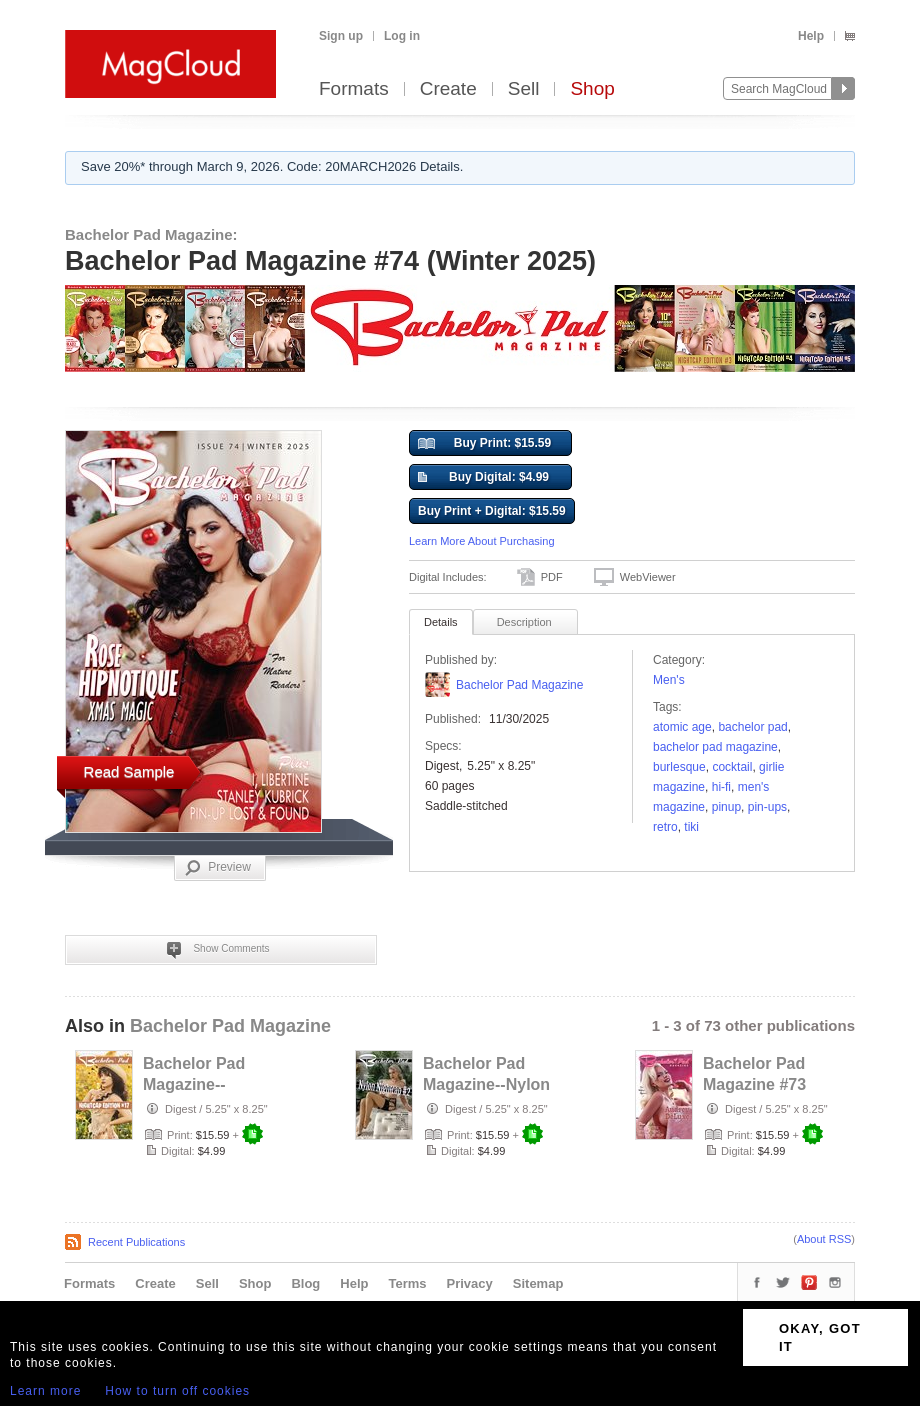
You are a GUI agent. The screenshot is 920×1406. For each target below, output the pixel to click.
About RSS (824, 1239)
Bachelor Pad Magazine (519, 685)
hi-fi (721, 787)
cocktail (732, 767)
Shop (592, 89)
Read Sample (129, 771)
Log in (402, 36)
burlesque (679, 767)
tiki (691, 827)
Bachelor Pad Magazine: (151, 234)
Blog (305, 1283)
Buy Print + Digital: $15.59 (492, 511)
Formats (354, 89)
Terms (407, 1283)
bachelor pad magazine (715, 747)
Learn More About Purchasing (482, 541)
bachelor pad (752, 727)
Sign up (341, 36)
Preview (218, 868)
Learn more (45, 1391)
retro (665, 827)
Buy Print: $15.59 (484, 444)
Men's (669, 680)
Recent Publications (136, 1242)
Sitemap (538, 1283)
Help (811, 36)
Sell (524, 89)
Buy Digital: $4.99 (483, 478)
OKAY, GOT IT (820, 1337)
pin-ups (767, 807)
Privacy (470, 1283)
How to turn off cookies (177, 1391)
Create (448, 89)
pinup (726, 807)
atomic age (682, 727)
